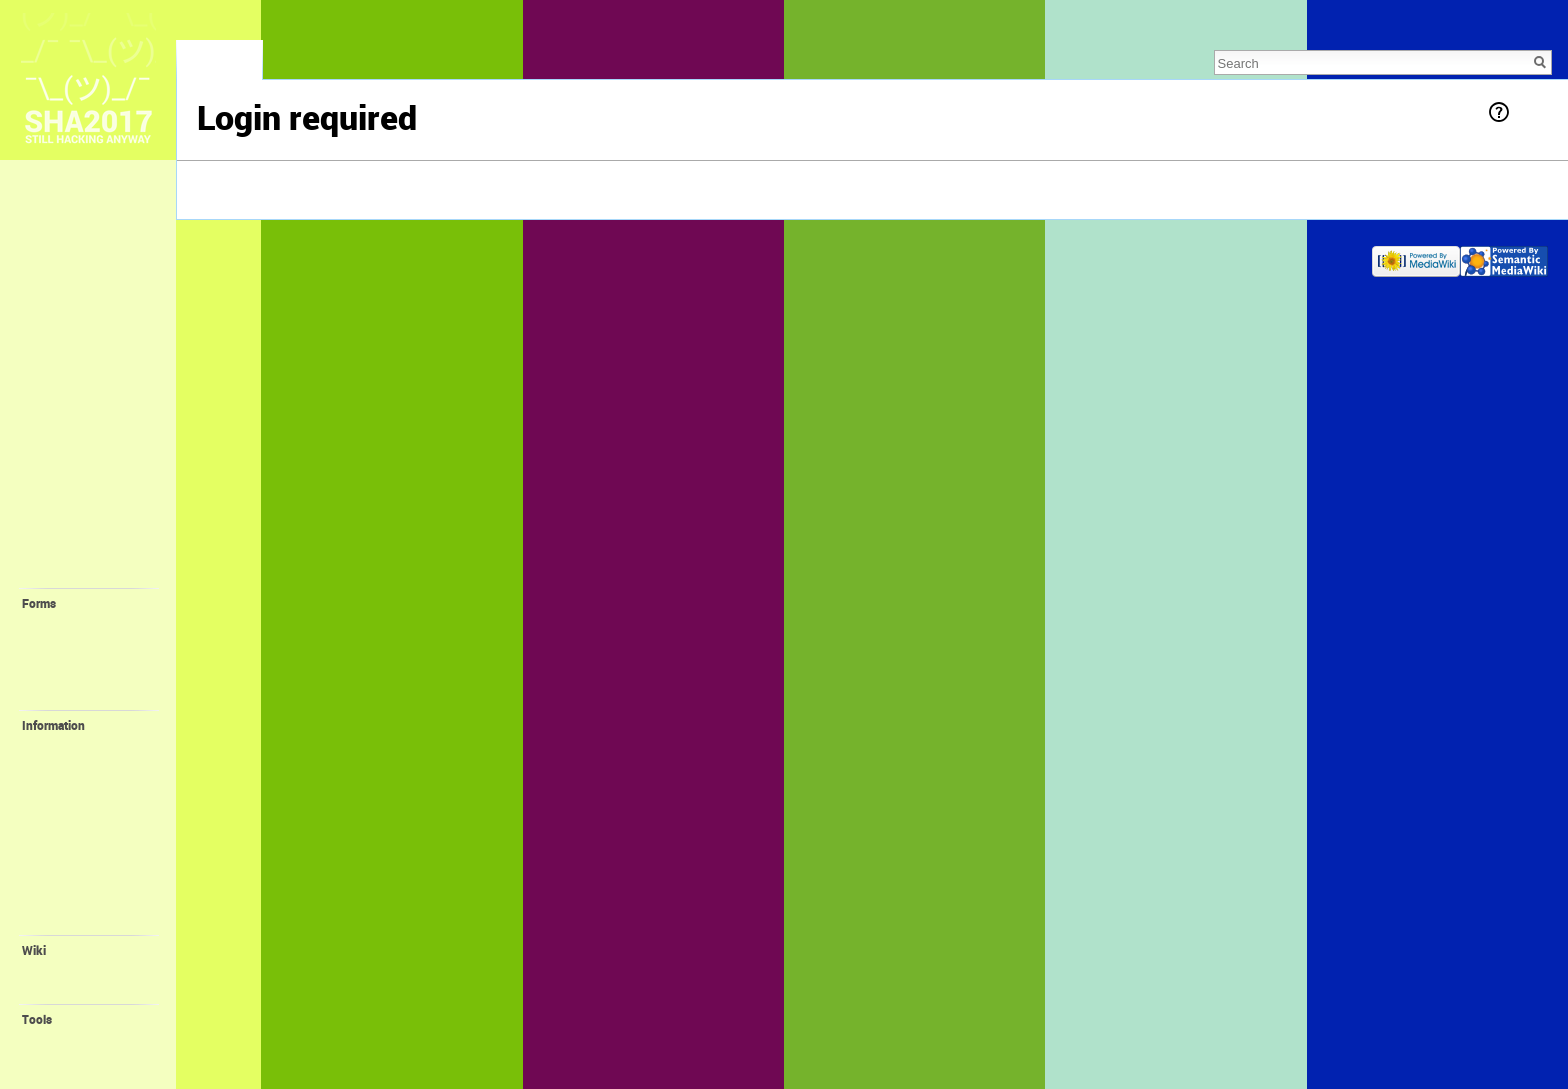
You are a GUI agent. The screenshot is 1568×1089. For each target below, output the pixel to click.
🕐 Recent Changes (92, 279)
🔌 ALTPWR (73, 823)
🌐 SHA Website (84, 901)
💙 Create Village (87, 643)
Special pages (76, 1039)
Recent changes (82, 970)
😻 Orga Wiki (75, 881)
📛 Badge (67, 842)
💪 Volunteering (84, 745)
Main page (63, 191)
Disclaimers (422, 256)
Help (1529, 111)
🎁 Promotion (78, 862)
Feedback (60, 235)
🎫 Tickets (64, 323)
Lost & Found (71, 257)
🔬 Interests (69, 513)
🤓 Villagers (69, 491)
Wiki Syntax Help (84, 989)
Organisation (74, 920)
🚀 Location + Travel (96, 388)
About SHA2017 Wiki (329, 256)
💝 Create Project (87, 695)
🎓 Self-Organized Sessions (88, 542)
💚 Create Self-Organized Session (89, 669)
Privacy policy (231, 256)
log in (263, 183)
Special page (219, 65)
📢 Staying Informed (96, 366)
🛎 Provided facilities (69, 417)
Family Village (77, 784)
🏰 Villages (67, 469)
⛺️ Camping (70, 447)
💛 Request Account (95, 623)
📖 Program (69, 344)
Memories (61, 213)
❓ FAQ (53, 301)
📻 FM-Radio (76, 803)
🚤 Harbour (72, 764)
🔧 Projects (67, 572)
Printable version (84, 1058)
